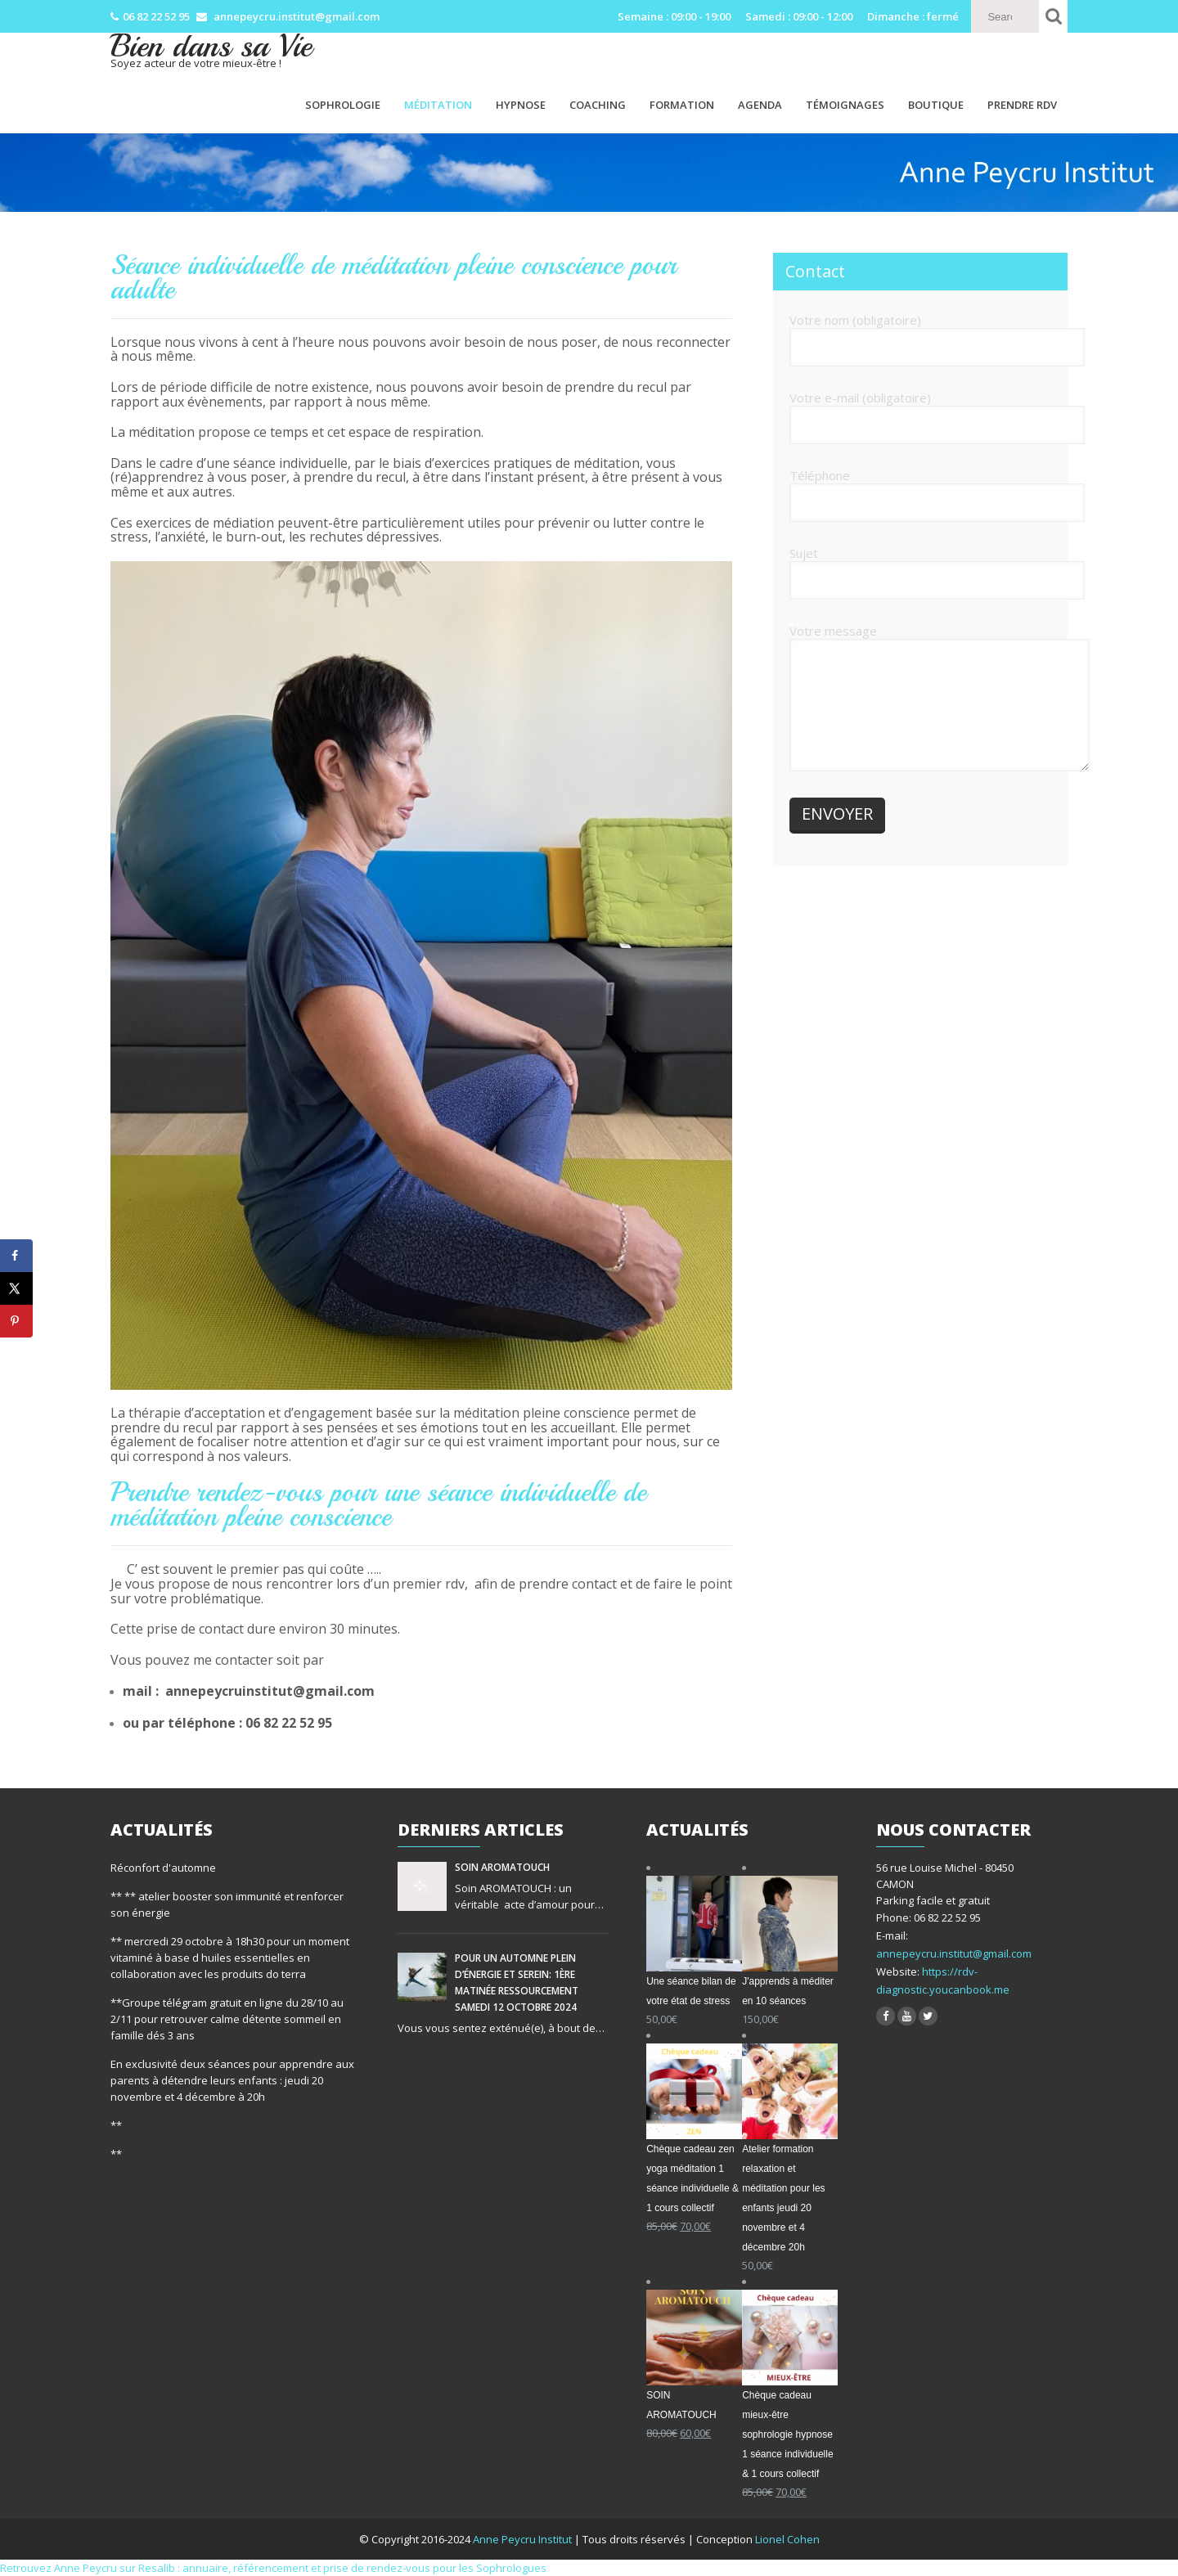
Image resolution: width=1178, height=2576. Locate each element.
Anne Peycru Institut (523, 2539)
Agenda (760, 104)
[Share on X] (16, 1288)
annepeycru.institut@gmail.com (954, 1953)
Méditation (438, 104)
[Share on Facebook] (16, 1255)
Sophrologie (342, 104)
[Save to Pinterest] (16, 1321)
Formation (682, 104)
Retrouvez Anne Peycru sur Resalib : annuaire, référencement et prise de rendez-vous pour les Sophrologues (273, 2567)
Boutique (936, 104)
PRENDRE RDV (1022, 104)
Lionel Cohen (787, 2539)
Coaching (597, 104)
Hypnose (521, 104)
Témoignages (845, 104)
